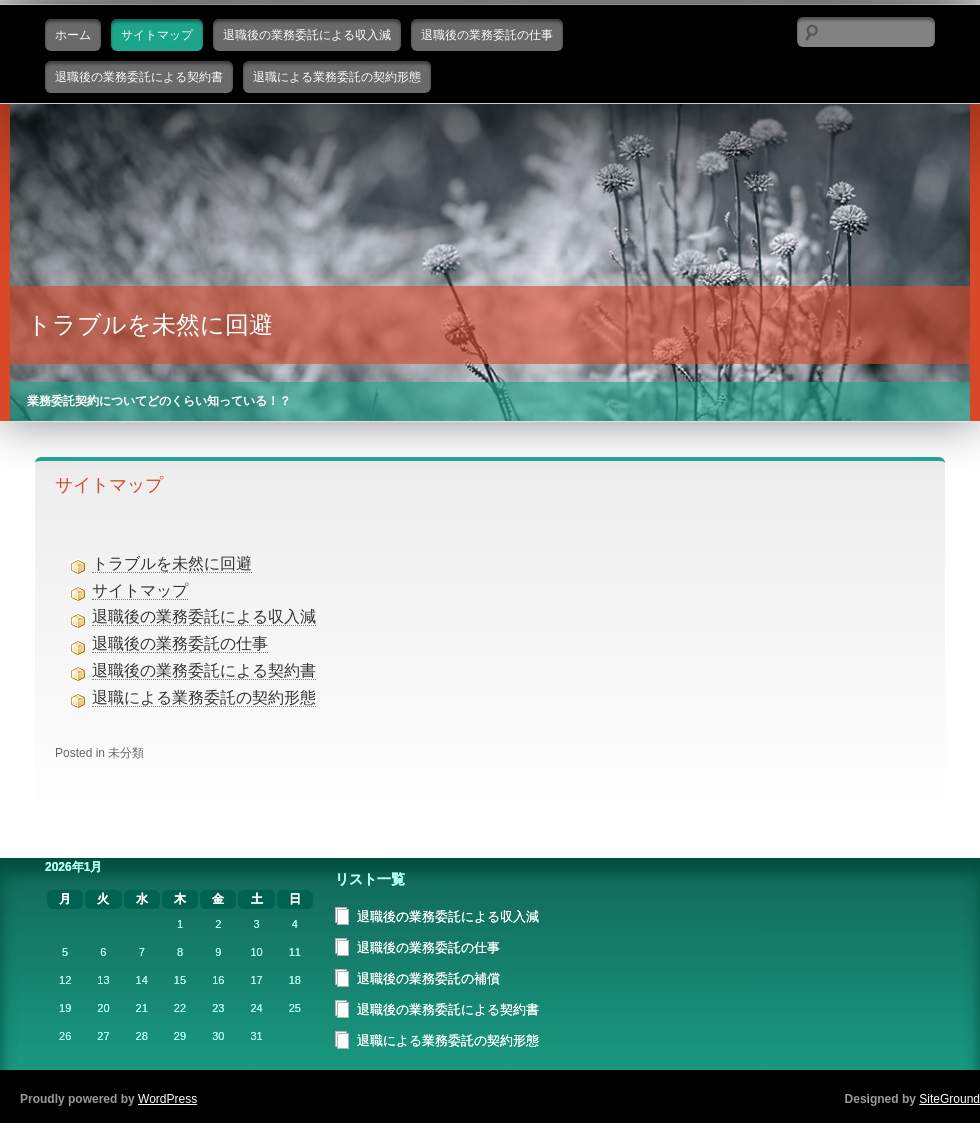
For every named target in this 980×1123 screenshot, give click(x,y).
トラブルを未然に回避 (150, 324)
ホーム (73, 35)
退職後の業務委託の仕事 (487, 35)
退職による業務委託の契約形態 (337, 77)
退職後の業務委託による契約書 (139, 77)
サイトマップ (157, 35)
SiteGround (949, 1099)
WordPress (167, 1099)
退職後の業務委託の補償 (428, 978)
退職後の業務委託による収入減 (307, 35)
